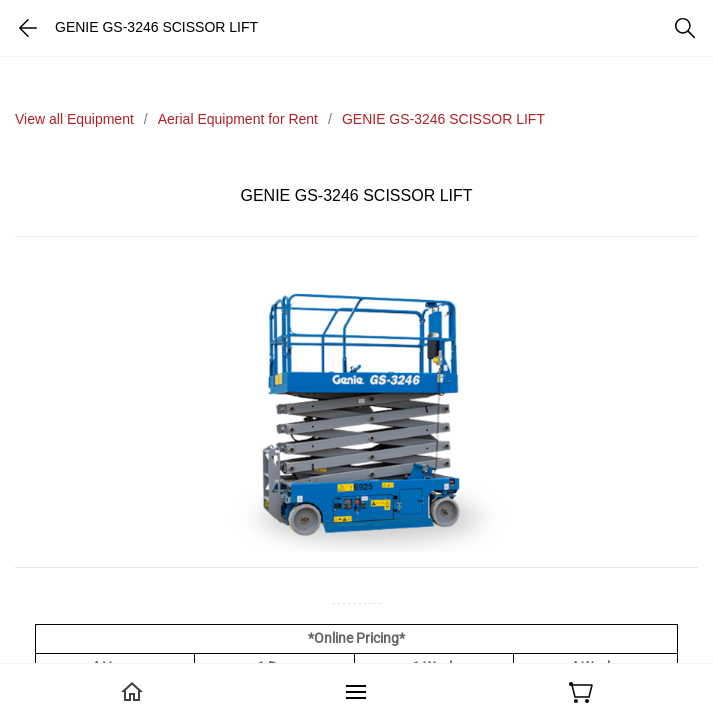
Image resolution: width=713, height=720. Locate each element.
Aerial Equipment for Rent (238, 119)
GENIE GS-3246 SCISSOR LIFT (443, 119)
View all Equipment (74, 119)
